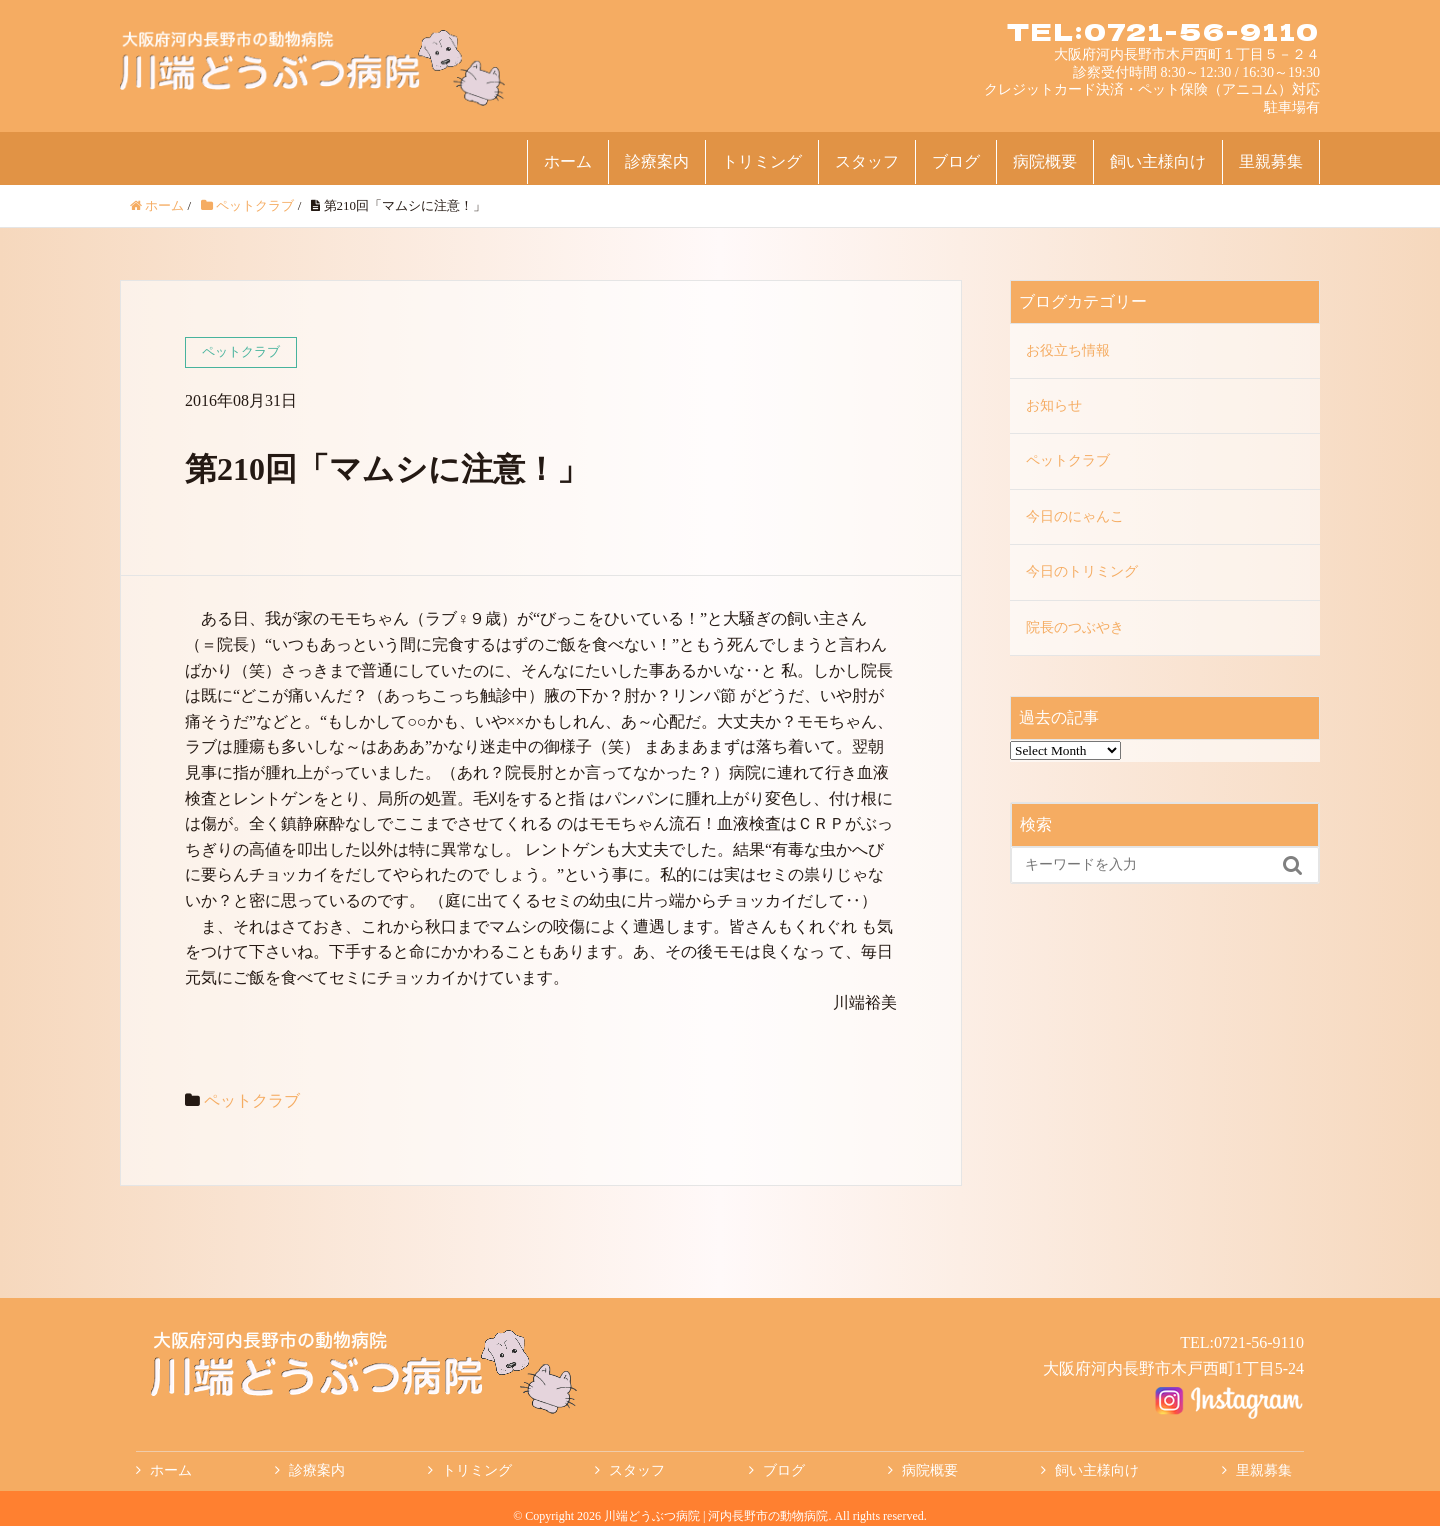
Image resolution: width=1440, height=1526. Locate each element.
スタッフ (867, 161)
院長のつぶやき (1075, 627)
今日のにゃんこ (1075, 516)
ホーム (568, 161)
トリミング (762, 161)
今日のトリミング (1082, 571)
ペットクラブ (252, 1100)
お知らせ (1054, 405)
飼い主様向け (1158, 161)
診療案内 (657, 161)
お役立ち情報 (1068, 350)
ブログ (956, 161)
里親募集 (1271, 161)
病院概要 (1045, 161)
